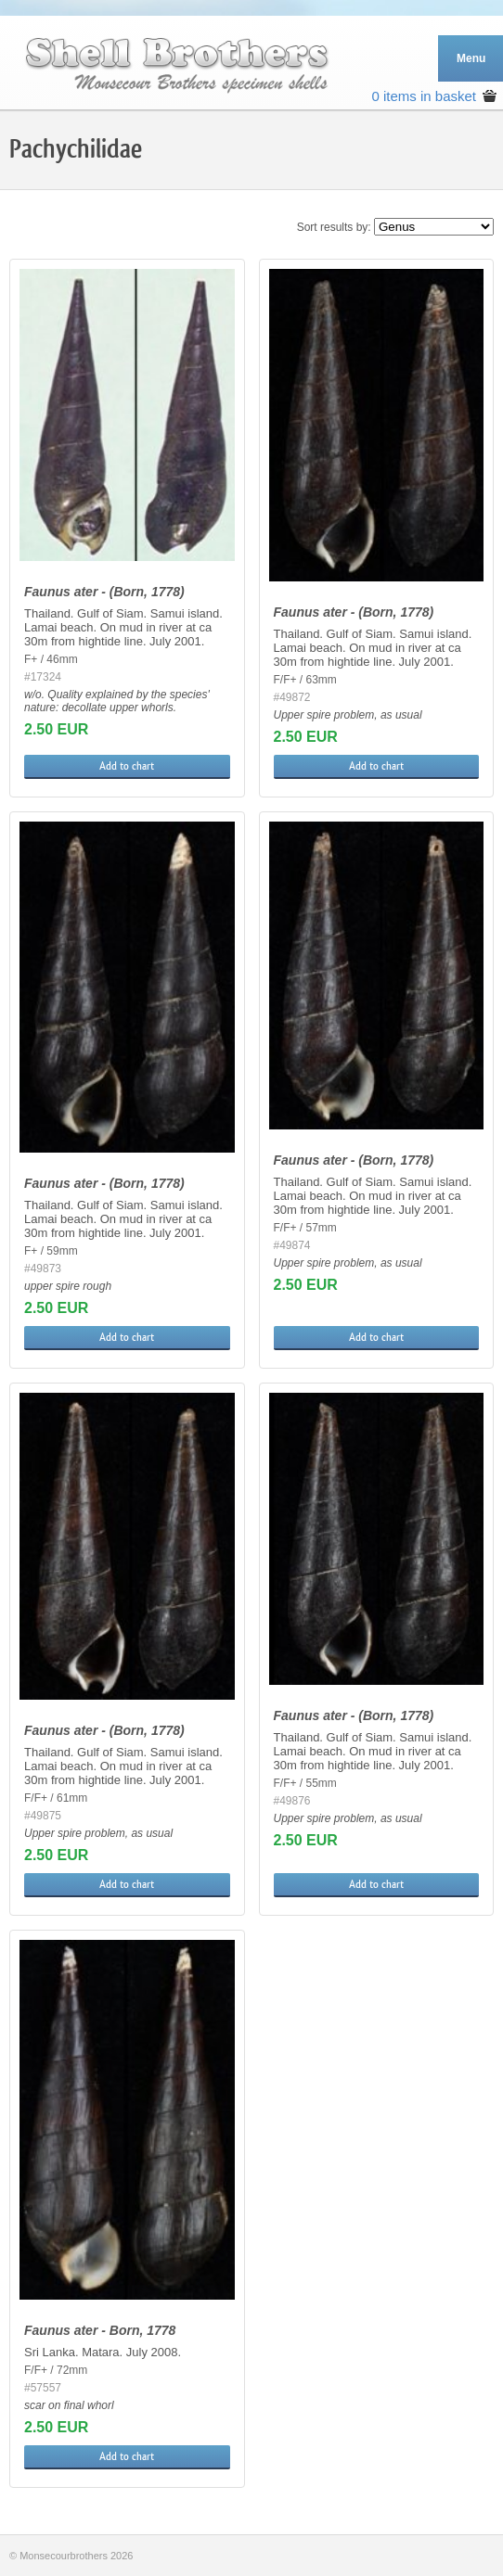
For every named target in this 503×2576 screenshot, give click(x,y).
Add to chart (126, 766)
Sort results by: (334, 227)
